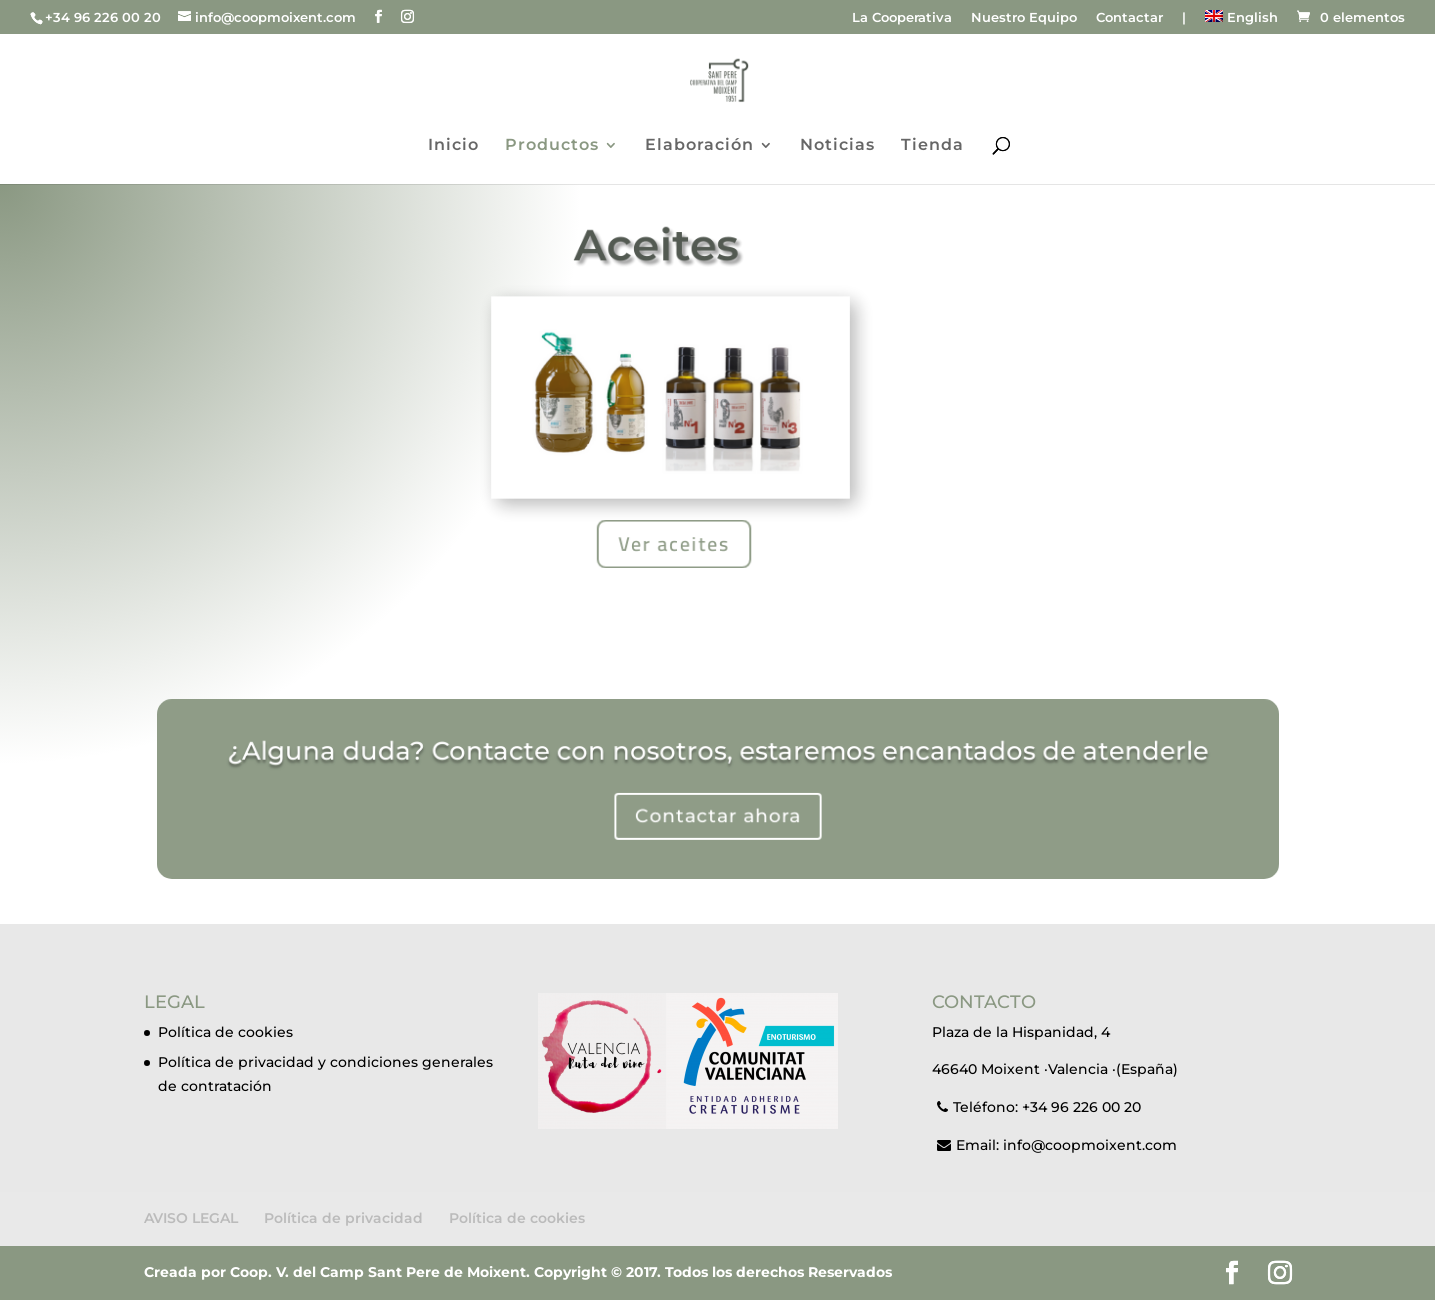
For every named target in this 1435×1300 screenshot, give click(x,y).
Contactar (1129, 18)
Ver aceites (674, 543)
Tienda (932, 146)
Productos (552, 146)
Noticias (837, 146)
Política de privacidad (343, 1218)
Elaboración (699, 146)
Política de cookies (225, 1032)
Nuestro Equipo (1024, 18)
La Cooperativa (902, 18)
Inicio (453, 146)
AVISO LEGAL (191, 1218)
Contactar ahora (717, 813)
